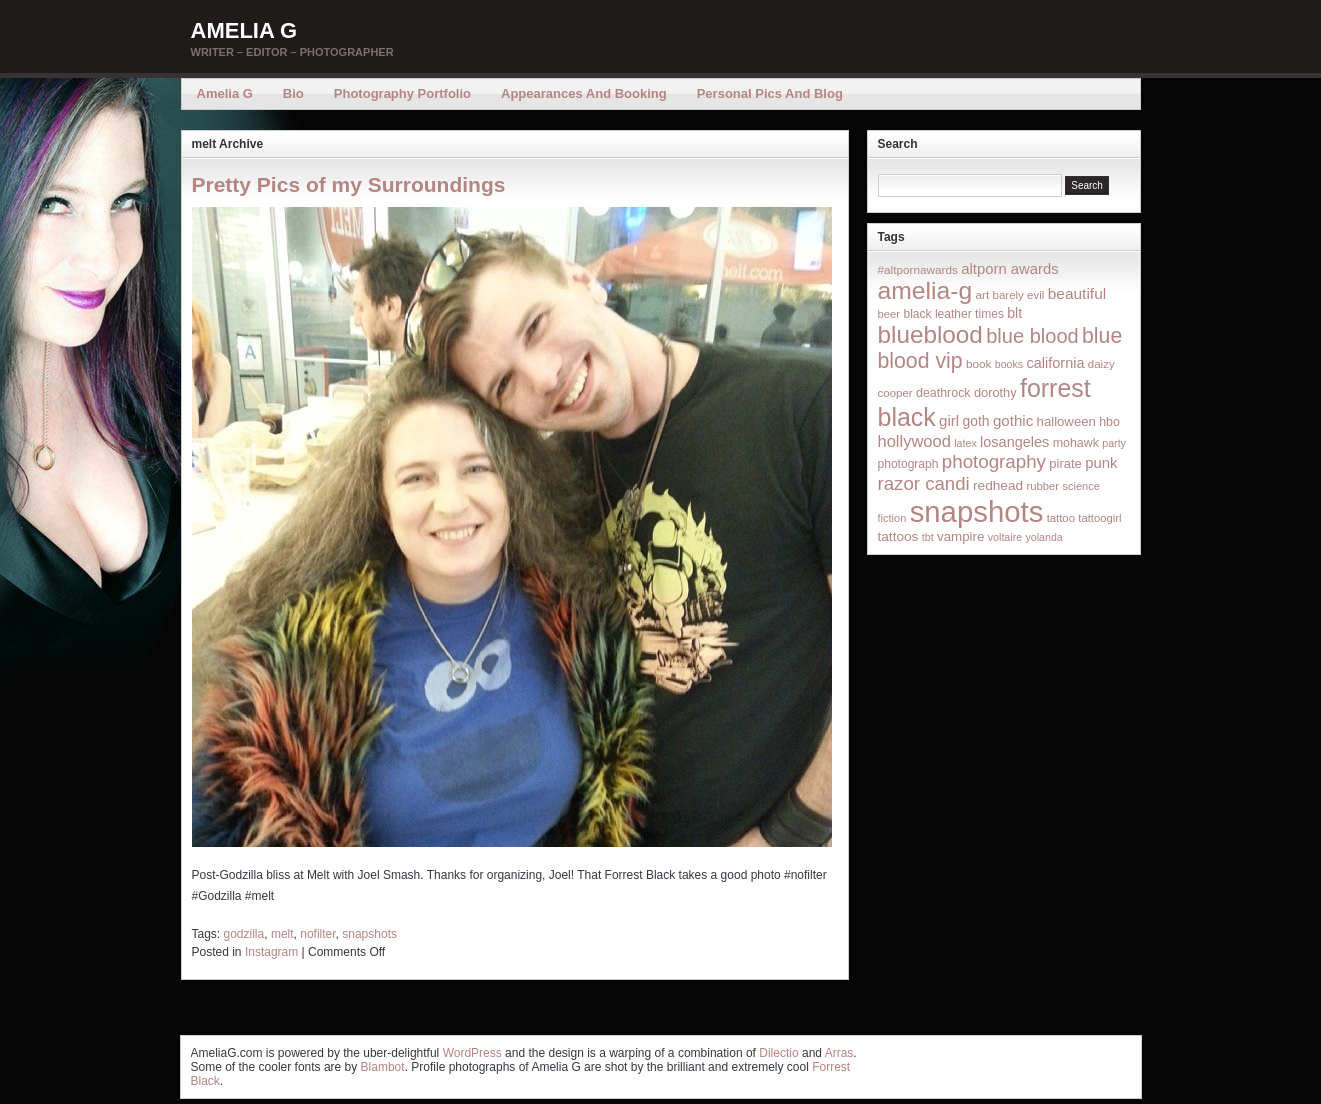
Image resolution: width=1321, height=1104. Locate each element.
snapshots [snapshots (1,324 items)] (977, 511)
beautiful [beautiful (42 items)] (1077, 293)
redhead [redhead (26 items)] (998, 485)
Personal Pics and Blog (770, 93)
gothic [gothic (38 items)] (1013, 420)
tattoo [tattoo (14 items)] (1061, 518)
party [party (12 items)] (1114, 443)
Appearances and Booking (584, 93)
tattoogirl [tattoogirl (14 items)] (1099, 518)
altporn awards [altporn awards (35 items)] (1009, 269)
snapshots (369, 934)
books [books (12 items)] (1009, 364)
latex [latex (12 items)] (965, 443)
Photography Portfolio (402, 93)
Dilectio (778, 1053)
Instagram (271, 952)
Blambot (383, 1067)
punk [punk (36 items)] (1101, 462)
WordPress (472, 1053)
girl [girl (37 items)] (949, 420)
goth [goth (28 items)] (975, 421)
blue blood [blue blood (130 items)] (1032, 336)
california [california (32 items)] (1056, 363)
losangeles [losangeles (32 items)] (1014, 442)
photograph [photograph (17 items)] (908, 464)
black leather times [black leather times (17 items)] (953, 314)
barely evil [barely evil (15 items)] (1019, 295)
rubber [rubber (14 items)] (1042, 486)
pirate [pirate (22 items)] (1065, 463)
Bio (293, 93)
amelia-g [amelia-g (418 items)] (925, 290)
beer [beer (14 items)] (889, 314)
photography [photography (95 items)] (994, 461)
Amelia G (244, 30)
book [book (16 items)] (979, 363)
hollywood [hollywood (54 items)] (914, 441)
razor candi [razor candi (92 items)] (924, 483)
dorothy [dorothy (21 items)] (995, 392)
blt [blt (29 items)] (1014, 313)
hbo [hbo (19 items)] (1109, 422)
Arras (839, 1053)
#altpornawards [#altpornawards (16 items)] (918, 269)
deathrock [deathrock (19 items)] (943, 393)
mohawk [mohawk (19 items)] (1076, 443)
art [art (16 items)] (982, 294)
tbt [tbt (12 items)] (928, 537)
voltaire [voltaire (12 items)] (1005, 537)
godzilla (244, 934)
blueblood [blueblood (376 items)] (930, 334)
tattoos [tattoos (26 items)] (898, 536)
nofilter (317, 934)
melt (282, 934)
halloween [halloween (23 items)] (1066, 421)
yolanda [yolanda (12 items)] (1043, 537)
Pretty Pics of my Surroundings (349, 184)
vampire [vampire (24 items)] (960, 536)
